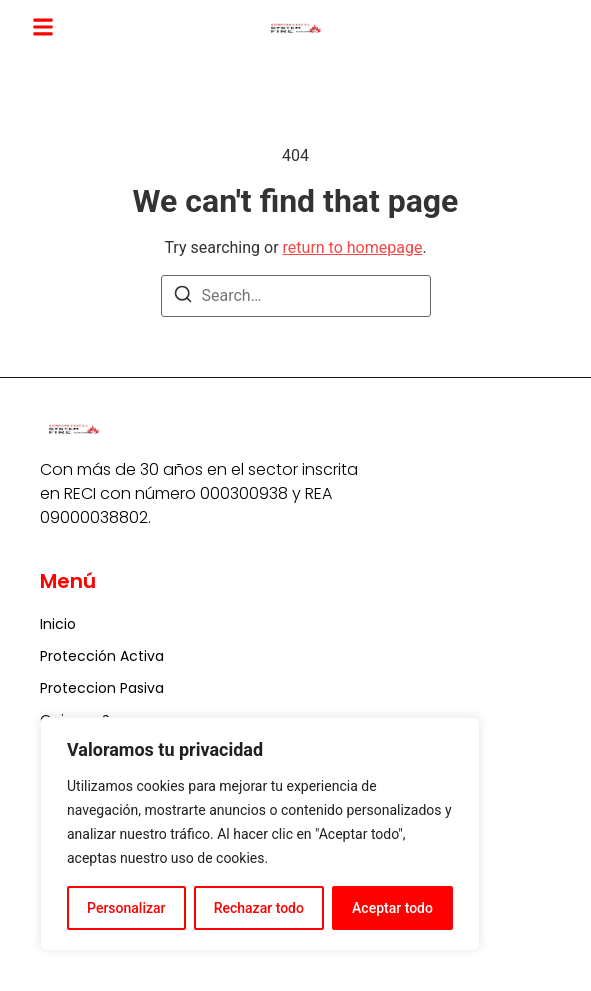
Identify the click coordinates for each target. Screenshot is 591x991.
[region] (260, 834)
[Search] (183, 297)
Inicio (58, 624)
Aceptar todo (392, 908)
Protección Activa (102, 656)
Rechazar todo (259, 908)
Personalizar (126, 908)
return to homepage (353, 247)
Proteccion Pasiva (102, 688)
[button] (43, 27)
